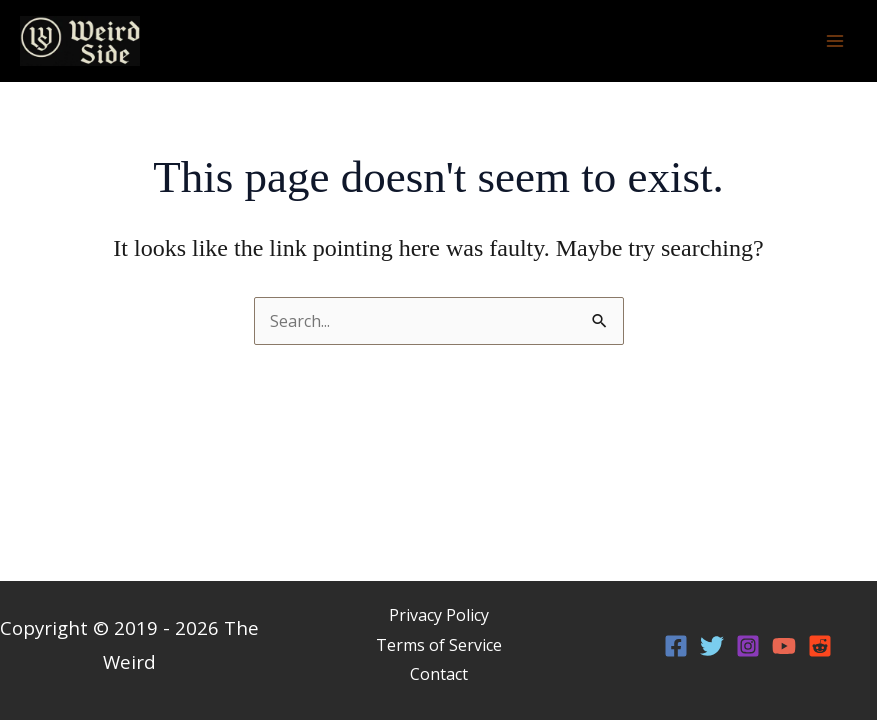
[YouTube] (784, 646)
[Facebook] (676, 646)
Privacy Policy (439, 615)
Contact (439, 674)
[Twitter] (712, 646)
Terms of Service (439, 645)
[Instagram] (748, 646)
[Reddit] (820, 646)
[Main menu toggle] (835, 41)
